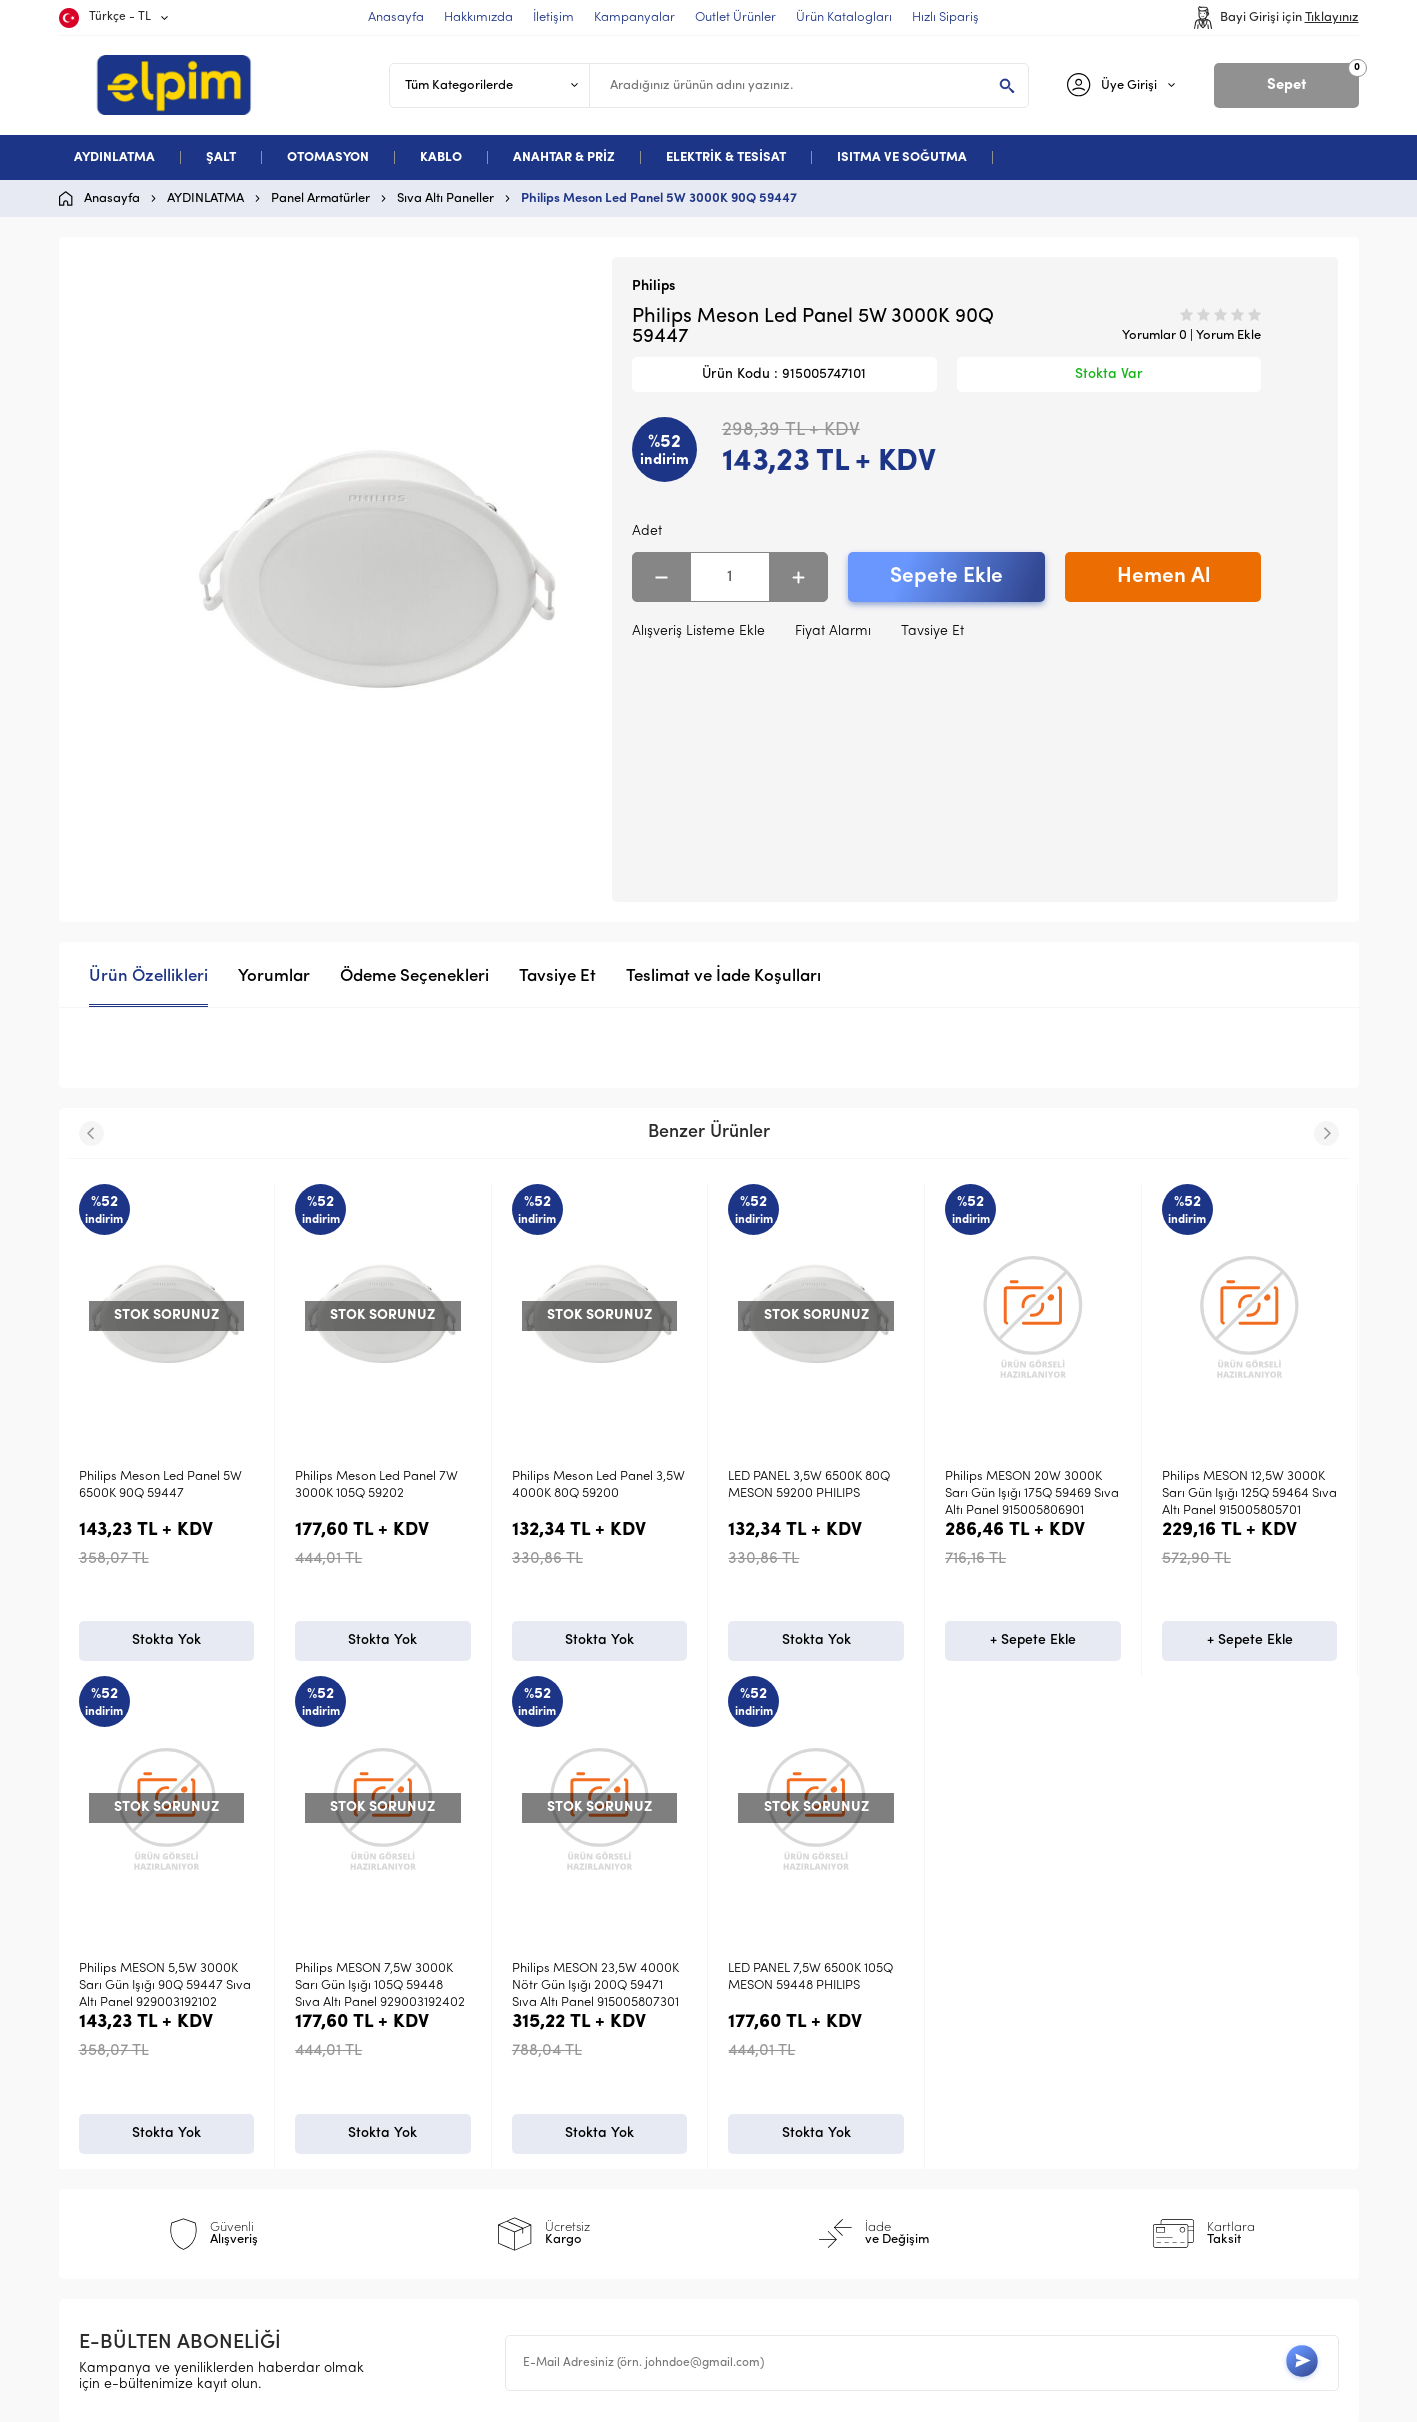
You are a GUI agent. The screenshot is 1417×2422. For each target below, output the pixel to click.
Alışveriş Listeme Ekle (698, 631)
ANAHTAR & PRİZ (564, 157)
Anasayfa (760, 2043)
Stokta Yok (166, 1643)
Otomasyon (126, 2108)
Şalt (101, 2076)
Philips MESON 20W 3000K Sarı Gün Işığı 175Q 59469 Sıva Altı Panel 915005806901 (815, 1494)
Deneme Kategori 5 (152, 2172)
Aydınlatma (126, 2043)
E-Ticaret (648, 2397)
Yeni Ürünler (768, 2076)
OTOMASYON (328, 157)
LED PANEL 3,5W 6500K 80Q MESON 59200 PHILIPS (593, 1485)
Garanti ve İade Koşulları (490, 2140)
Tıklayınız (1332, 17)
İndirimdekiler (773, 2108)
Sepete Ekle (946, 576)
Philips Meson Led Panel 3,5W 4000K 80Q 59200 (381, 1485)
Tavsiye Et (932, 631)
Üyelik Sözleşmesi (464, 2076)
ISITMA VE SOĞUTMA (902, 157)
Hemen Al (1163, 576)
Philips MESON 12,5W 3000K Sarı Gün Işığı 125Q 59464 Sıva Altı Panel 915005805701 (1032, 1494)
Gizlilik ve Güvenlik (468, 2172)
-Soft (604, 2397)
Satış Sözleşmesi (461, 2108)
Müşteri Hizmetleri (788, 2140)
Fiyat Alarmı (833, 631)
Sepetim (755, 2172)
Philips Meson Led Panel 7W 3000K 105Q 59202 (160, 1485)
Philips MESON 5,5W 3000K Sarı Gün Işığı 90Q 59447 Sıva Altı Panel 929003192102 (1248, 1494)
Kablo (107, 2140)
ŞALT (221, 157)
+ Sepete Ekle (816, 1643)
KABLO (441, 157)
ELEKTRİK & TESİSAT (726, 157)
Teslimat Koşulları (464, 2043)
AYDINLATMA (114, 157)
